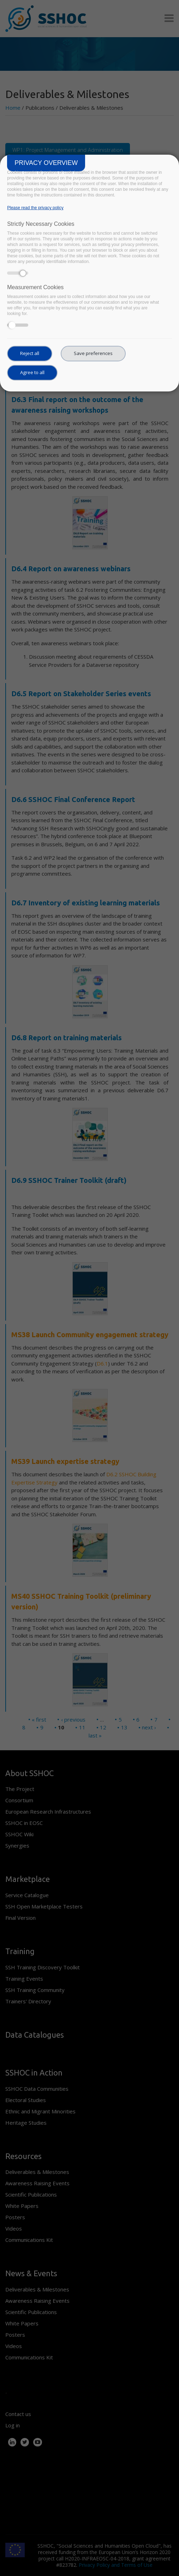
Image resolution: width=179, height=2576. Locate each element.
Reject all (29, 353)
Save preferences (93, 353)
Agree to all (32, 372)
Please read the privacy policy (35, 207)
